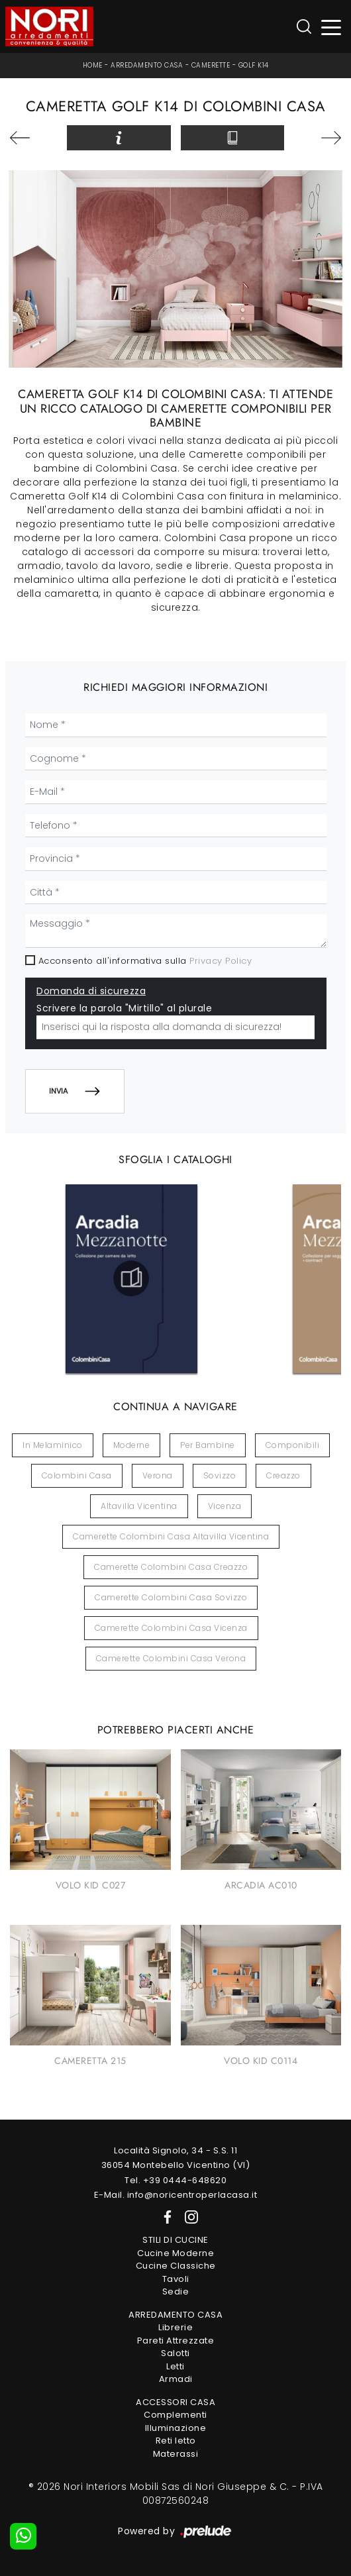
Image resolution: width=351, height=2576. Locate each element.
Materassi (176, 2453)
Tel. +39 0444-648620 (175, 2180)
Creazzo (283, 1475)
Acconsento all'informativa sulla (145, 960)
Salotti (175, 2353)
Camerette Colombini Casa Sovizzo (171, 1597)
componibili (293, 1445)
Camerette (210, 65)
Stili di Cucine (175, 2240)
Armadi (176, 2379)
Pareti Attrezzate (176, 2340)
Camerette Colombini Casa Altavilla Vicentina (171, 1536)
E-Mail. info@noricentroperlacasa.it (176, 2195)
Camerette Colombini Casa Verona (171, 1658)
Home (93, 65)
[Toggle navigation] (331, 27)
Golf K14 (253, 65)
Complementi (175, 2414)
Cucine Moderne (175, 2253)
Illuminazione (176, 2428)
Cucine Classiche (176, 2265)
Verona (157, 1475)
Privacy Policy (220, 960)
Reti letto (176, 2440)
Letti (175, 2366)
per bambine (207, 1445)
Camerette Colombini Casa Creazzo (171, 1566)
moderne (131, 1445)
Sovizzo (219, 1475)
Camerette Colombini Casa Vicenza (171, 1627)
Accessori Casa (175, 2402)
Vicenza (225, 1506)
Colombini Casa (77, 1475)
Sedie (175, 2291)
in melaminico (53, 1445)
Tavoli (175, 2279)
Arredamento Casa (147, 65)
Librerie (175, 2327)
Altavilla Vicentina (139, 1506)
